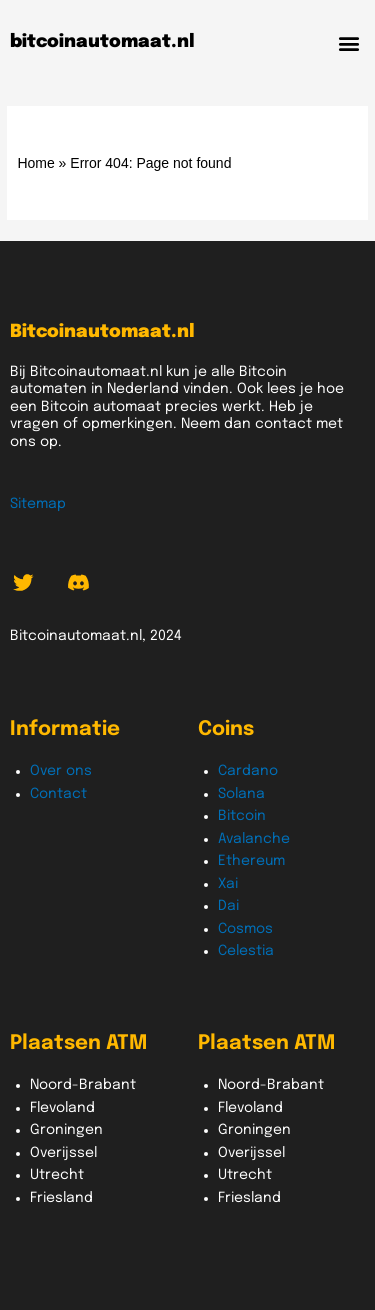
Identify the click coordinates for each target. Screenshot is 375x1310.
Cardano (248, 771)
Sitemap (38, 504)
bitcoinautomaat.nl (102, 42)
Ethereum (251, 861)
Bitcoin (242, 816)
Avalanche (254, 839)
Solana (241, 794)
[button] (348, 42)
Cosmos (245, 929)
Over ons (61, 771)
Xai (228, 884)
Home (35, 163)
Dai (228, 906)
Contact (58, 794)
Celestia (246, 951)
